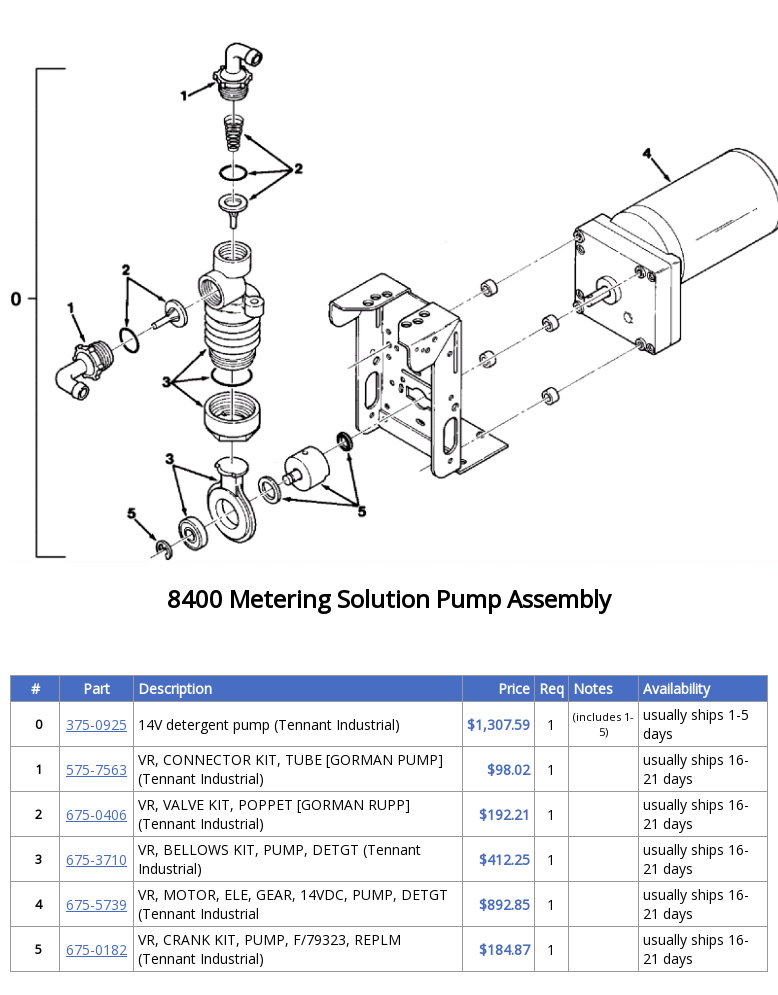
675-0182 (96, 949)
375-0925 (96, 724)
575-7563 (96, 769)
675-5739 (96, 904)
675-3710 (96, 859)
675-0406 (96, 814)
